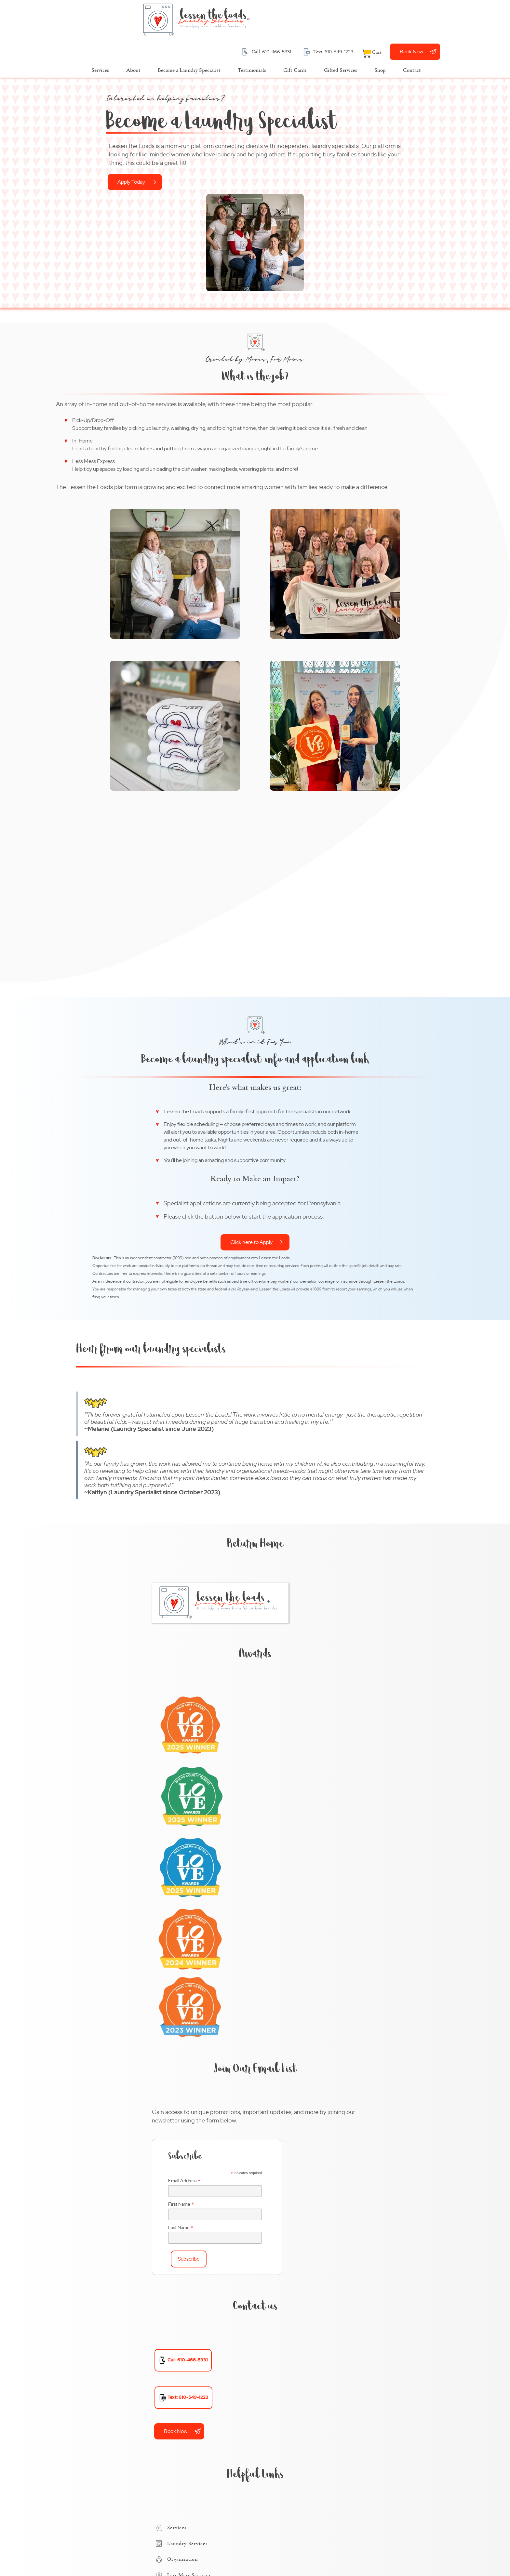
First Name (289, 1525)
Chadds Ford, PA (296, 2246)
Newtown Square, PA (301, 2373)
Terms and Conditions (99, 2551)
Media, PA (288, 2360)
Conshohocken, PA (298, 2271)
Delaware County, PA (301, 2145)
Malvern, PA (290, 2348)
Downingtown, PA (297, 2297)
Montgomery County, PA (306, 2170)
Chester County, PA (299, 2132)
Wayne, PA (289, 2449)
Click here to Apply (341, 681)
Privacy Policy (141, 2551)
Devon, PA (288, 2284)
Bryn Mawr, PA (293, 2233)
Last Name (289, 1549)
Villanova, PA (292, 2436)
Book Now (478, 19)
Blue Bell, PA (291, 2208)
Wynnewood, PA (295, 2474)
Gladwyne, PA (293, 2322)
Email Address (292, 1502)
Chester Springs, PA (300, 2259)
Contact (168, 2551)
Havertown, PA (294, 2335)
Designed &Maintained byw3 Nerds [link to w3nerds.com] (410, 2544)
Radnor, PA (289, 2411)
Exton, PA (288, 2309)
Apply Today (33, 157)
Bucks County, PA (297, 2119)
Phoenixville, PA (295, 2398)
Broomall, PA (292, 2221)
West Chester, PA (296, 2462)
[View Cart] (440, 19)
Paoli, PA (287, 2386)
